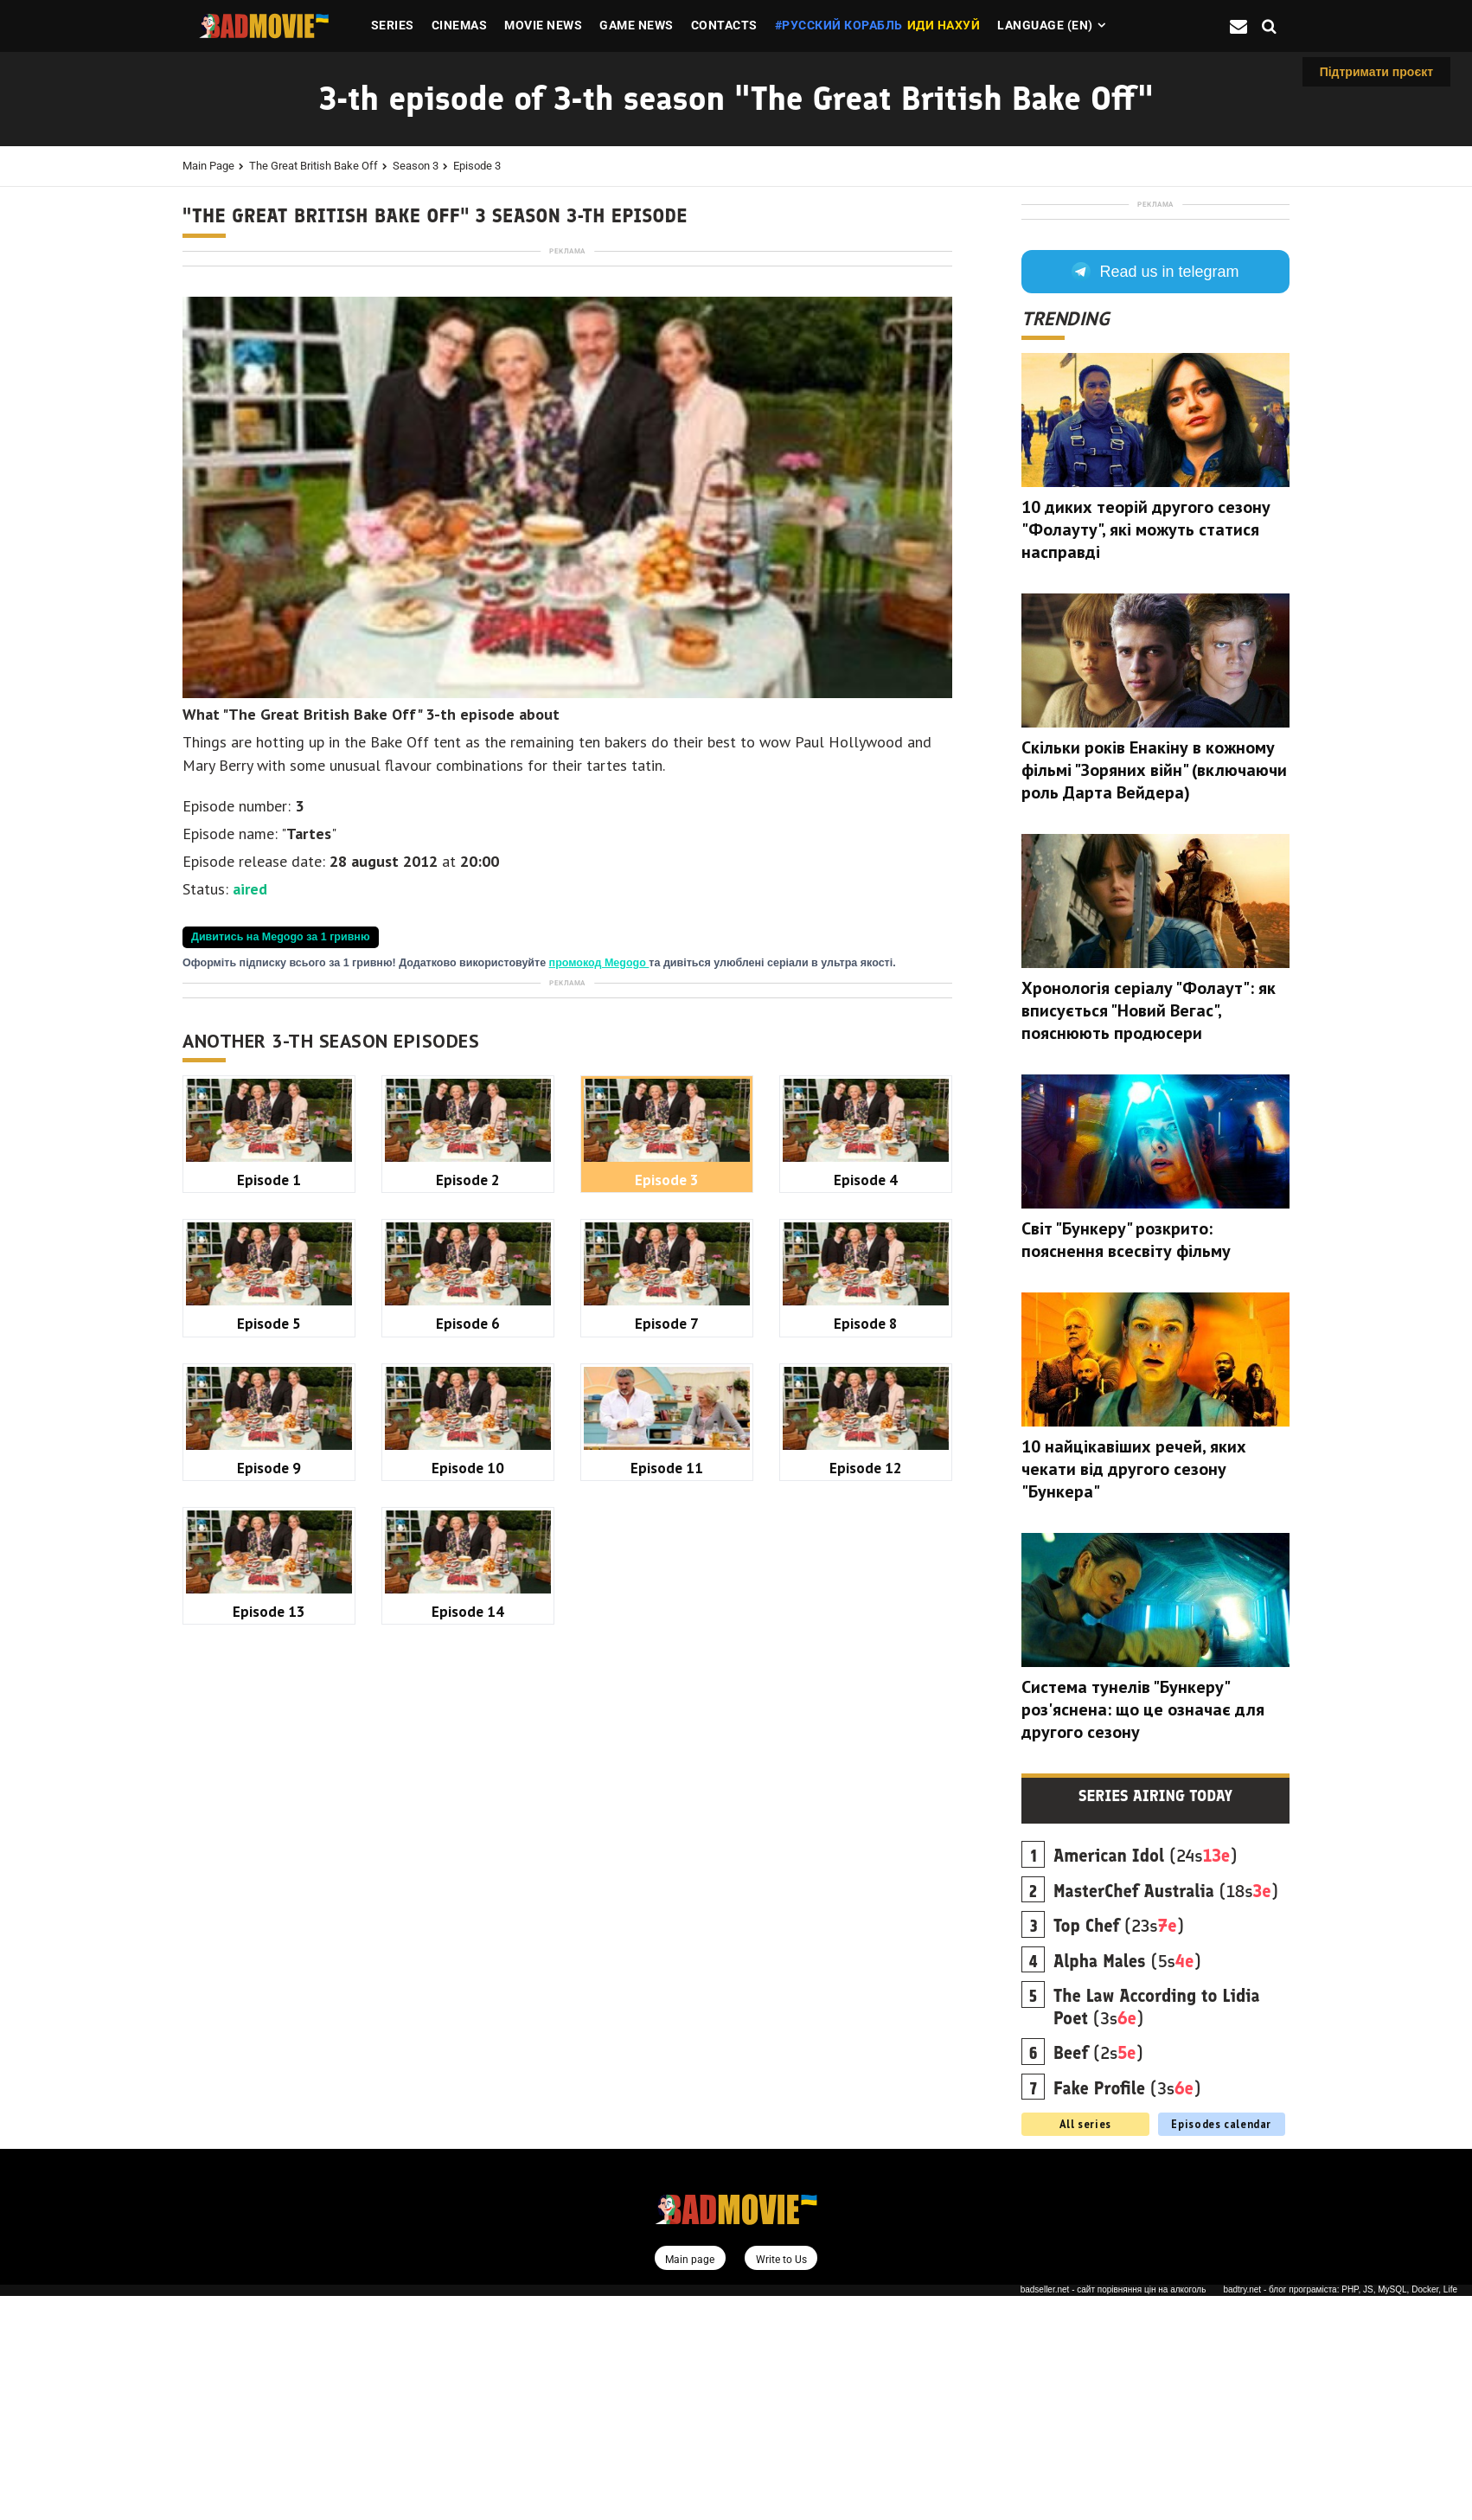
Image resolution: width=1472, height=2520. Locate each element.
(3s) (1156, 2231)
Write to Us (782, 2483)
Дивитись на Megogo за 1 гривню (280, 1179)
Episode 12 (865, 1952)
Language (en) (1045, 25)
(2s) (1098, 2277)
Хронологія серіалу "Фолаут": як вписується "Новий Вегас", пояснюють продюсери (1148, 1234)
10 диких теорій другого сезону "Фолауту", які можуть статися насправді (1145, 753)
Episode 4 (866, 1664)
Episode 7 (667, 1808)
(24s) (1145, 2079)
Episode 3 (477, 165)
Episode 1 (269, 1664)
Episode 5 (269, 1808)
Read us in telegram (1155, 495)
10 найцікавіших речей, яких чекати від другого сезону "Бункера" (1133, 1693)
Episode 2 (468, 1664)
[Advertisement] (567, 380)
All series (1085, 2348)
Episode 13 (269, 2096)
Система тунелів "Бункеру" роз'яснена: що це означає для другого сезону (1142, 1933)
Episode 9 (269, 1952)
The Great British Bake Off (313, 165)
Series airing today (1155, 2019)
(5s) (1127, 2185)
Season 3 (415, 165)
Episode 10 (468, 1952)
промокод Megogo (599, 1205)
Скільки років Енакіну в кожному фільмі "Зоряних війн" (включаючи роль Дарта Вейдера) (1154, 994)
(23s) (1118, 2149)
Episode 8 (866, 1808)
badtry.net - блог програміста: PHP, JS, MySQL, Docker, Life (1340, 2514)
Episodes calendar (1221, 2348)
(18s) (1165, 2115)
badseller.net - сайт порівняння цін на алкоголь (1113, 2514)
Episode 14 (468, 2096)
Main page (208, 165)
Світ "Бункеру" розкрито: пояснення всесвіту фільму (1126, 1463)
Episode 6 (468, 1808)
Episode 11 (666, 1952)
